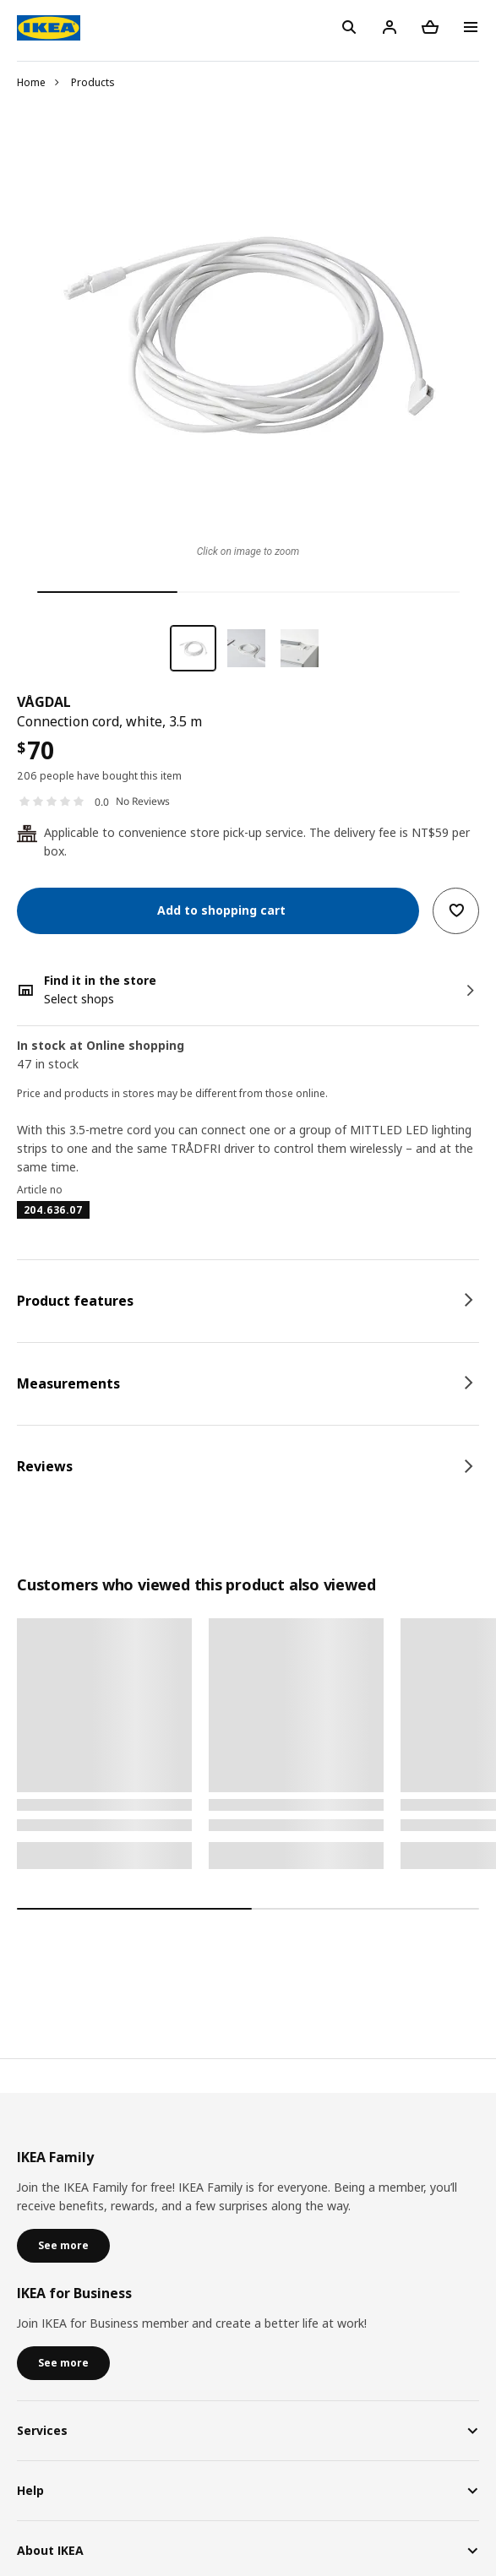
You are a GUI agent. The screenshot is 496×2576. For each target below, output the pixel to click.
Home (31, 82)
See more (63, 2245)
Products (93, 82)
